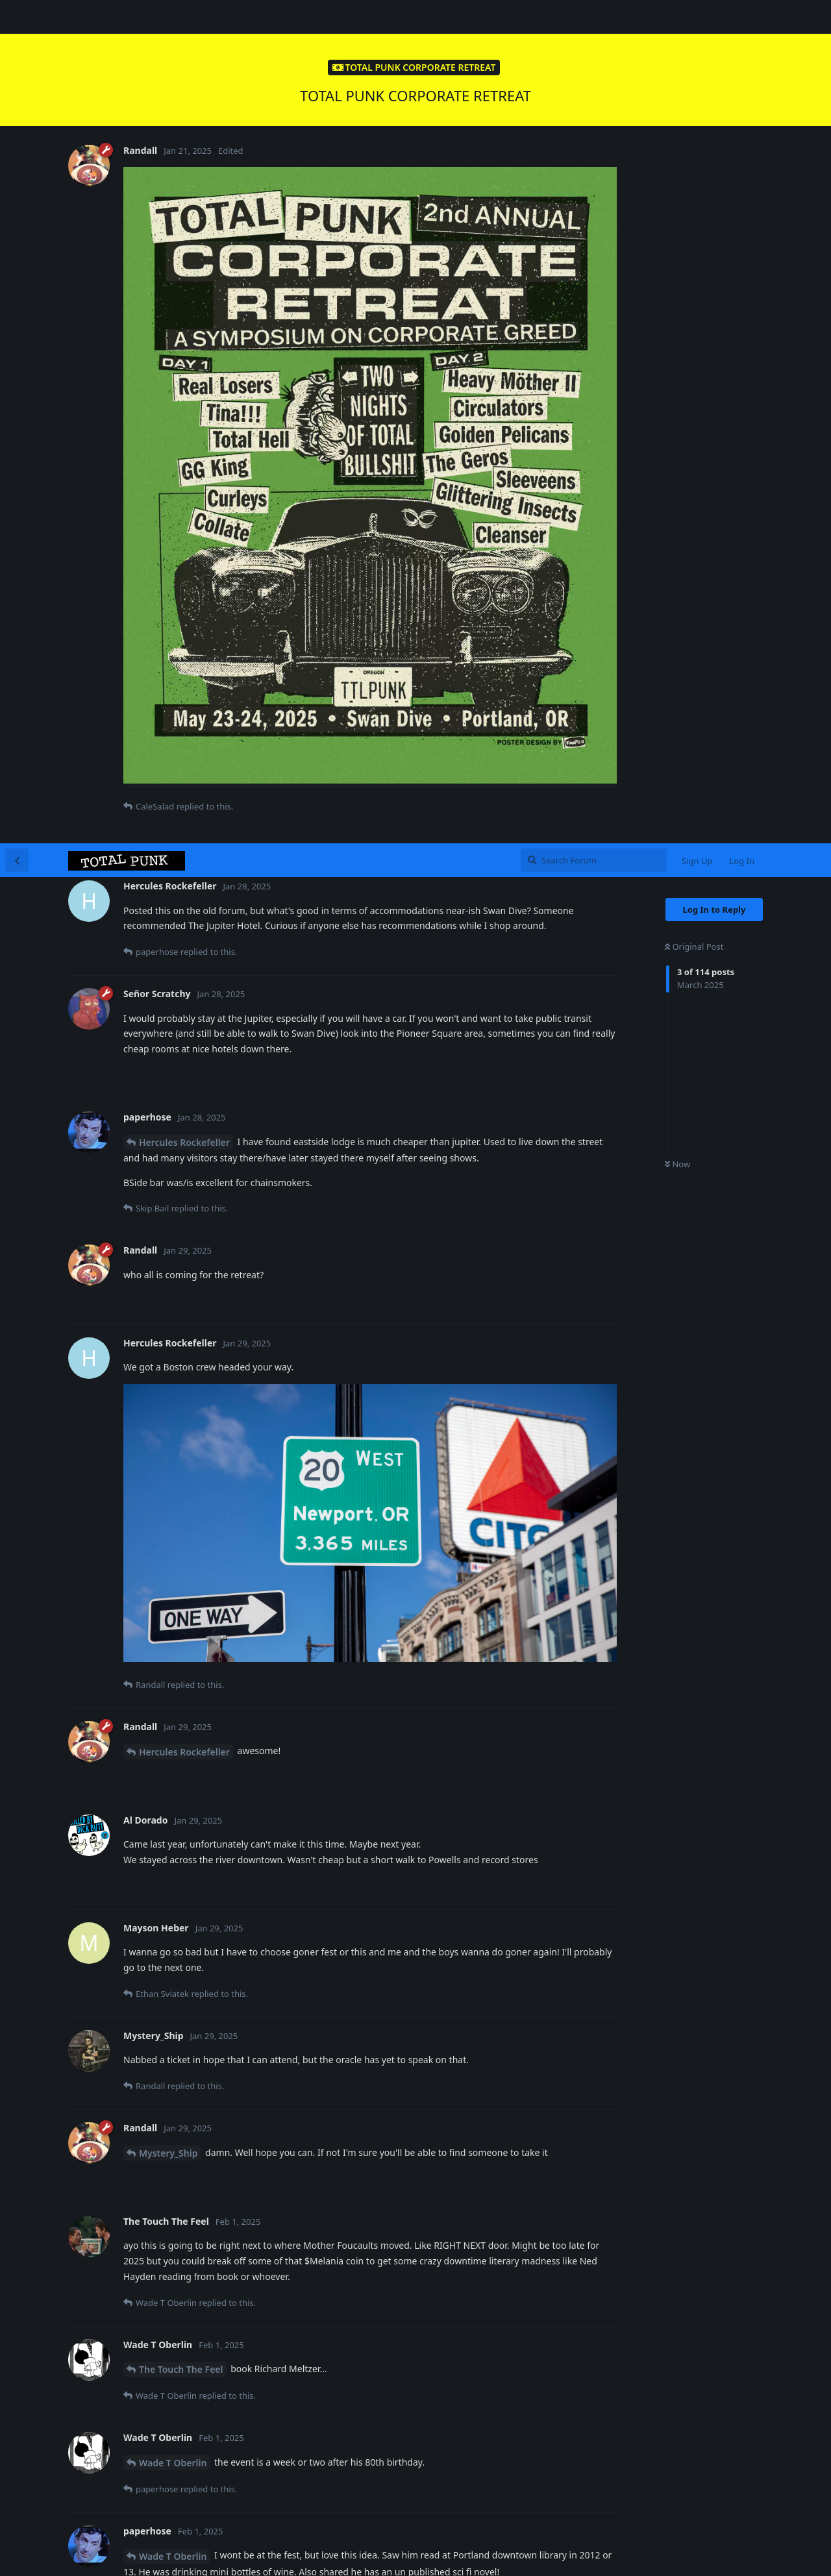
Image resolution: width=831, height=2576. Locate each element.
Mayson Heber (171, 2378)
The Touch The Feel (181, 1526)
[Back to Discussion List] (17, 17)
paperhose (162, 1821)
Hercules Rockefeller (184, 299)
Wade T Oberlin (172, 1619)
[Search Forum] (594, 17)
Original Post (694, 103)
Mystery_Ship (168, 1310)
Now (677, 321)
